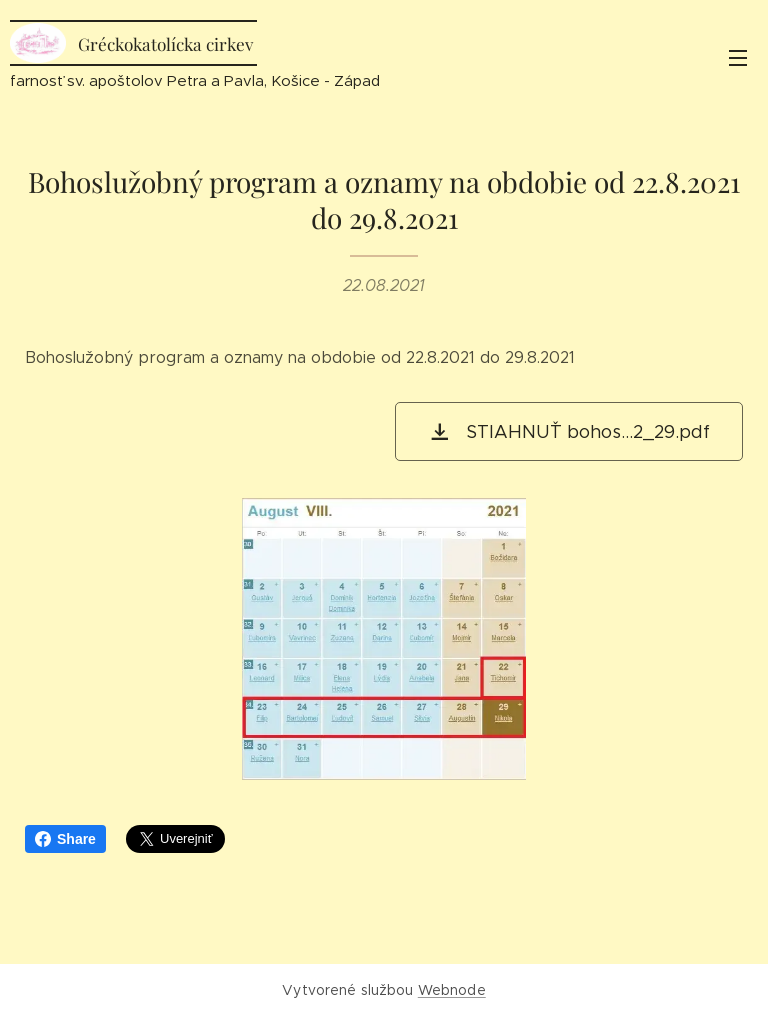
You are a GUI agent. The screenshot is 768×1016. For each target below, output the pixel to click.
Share (65, 839)
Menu (738, 58)
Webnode (452, 990)
